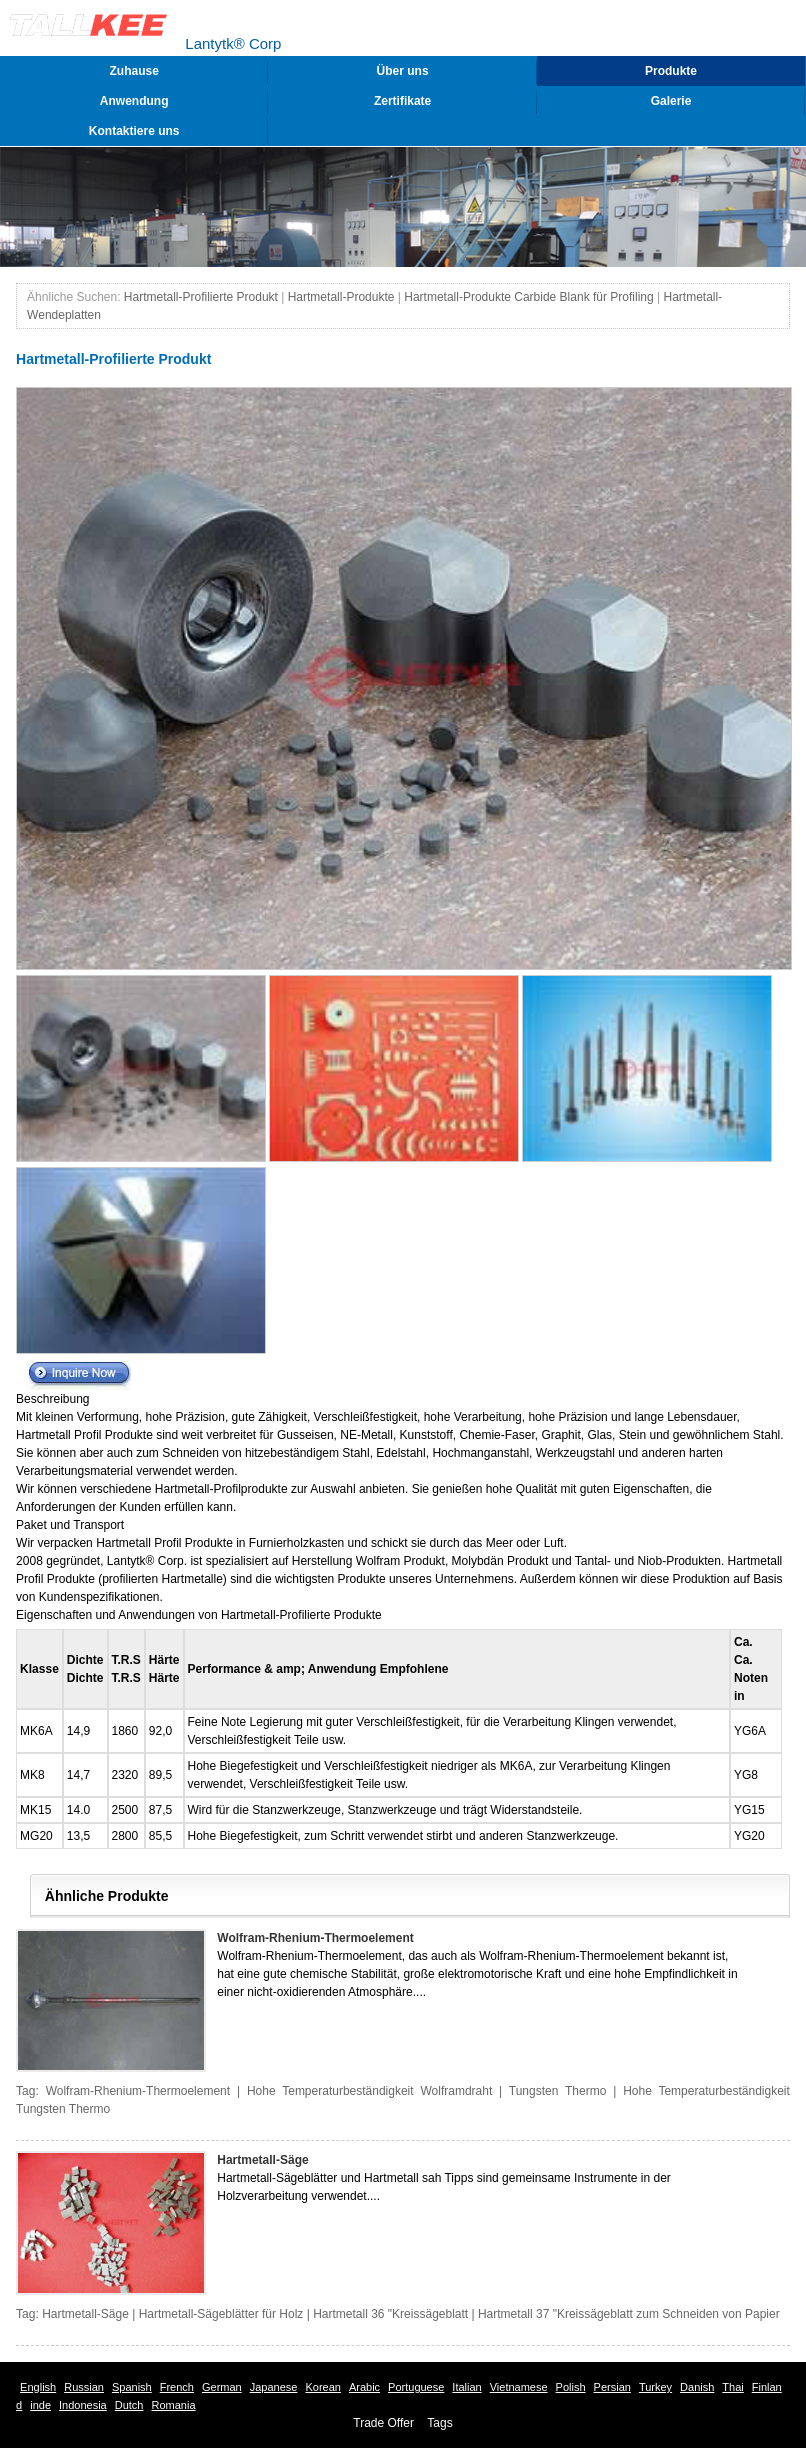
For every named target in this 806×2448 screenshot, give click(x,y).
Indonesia (83, 2405)
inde (40, 2405)
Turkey (655, 2387)
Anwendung (134, 101)
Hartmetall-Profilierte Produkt (201, 297)
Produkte (671, 71)
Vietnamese (519, 2387)
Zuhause (134, 71)
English (38, 2387)
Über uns (403, 71)
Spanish (132, 2387)
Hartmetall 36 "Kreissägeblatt (390, 2314)
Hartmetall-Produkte (341, 297)
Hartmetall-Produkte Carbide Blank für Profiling (528, 297)
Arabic (364, 2387)
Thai (732, 2387)
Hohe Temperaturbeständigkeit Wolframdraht (369, 2091)
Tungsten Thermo (558, 2091)
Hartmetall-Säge (262, 2160)
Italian (466, 2387)
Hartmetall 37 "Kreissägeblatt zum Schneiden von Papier (629, 2314)
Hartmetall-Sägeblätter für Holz (221, 2314)
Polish (571, 2387)
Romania (174, 2405)
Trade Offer (383, 2423)
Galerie (671, 101)
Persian (612, 2387)
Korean (322, 2387)
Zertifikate (402, 101)
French (177, 2387)
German (222, 2387)
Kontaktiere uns (134, 131)
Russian (84, 2387)
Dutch (129, 2405)
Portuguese (416, 2387)
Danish (697, 2387)
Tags (439, 2423)
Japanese (274, 2387)
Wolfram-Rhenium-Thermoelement (315, 1938)
